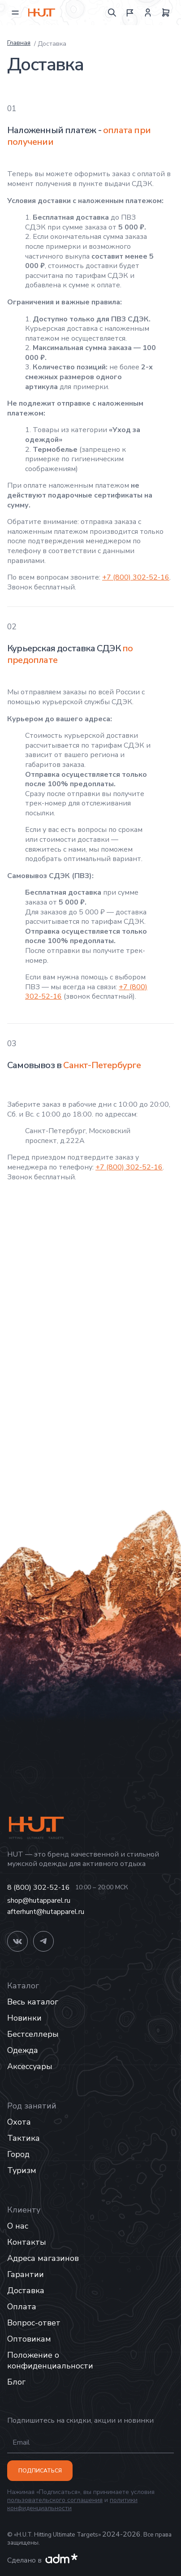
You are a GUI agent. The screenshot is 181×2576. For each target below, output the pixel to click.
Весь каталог (32, 2001)
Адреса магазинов (43, 2258)
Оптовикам (29, 2339)
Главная (18, 43)
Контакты (26, 2242)
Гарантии (25, 2274)
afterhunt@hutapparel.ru (45, 1912)
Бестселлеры (33, 2034)
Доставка (25, 2290)
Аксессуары (29, 2066)
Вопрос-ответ (33, 2322)
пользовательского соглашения (55, 2500)
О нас (17, 2226)
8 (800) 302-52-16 (38, 1887)
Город (18, 2154)
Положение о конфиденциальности (50, 2360)
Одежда (22, 2050)
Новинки (24, 2018)
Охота (19, 2122)
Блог (16, 2382)
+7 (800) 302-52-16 (135, 577)
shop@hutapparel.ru (38, 1900)
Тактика (23, 2138)
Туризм (21, 2170)
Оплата (21, 2306)
